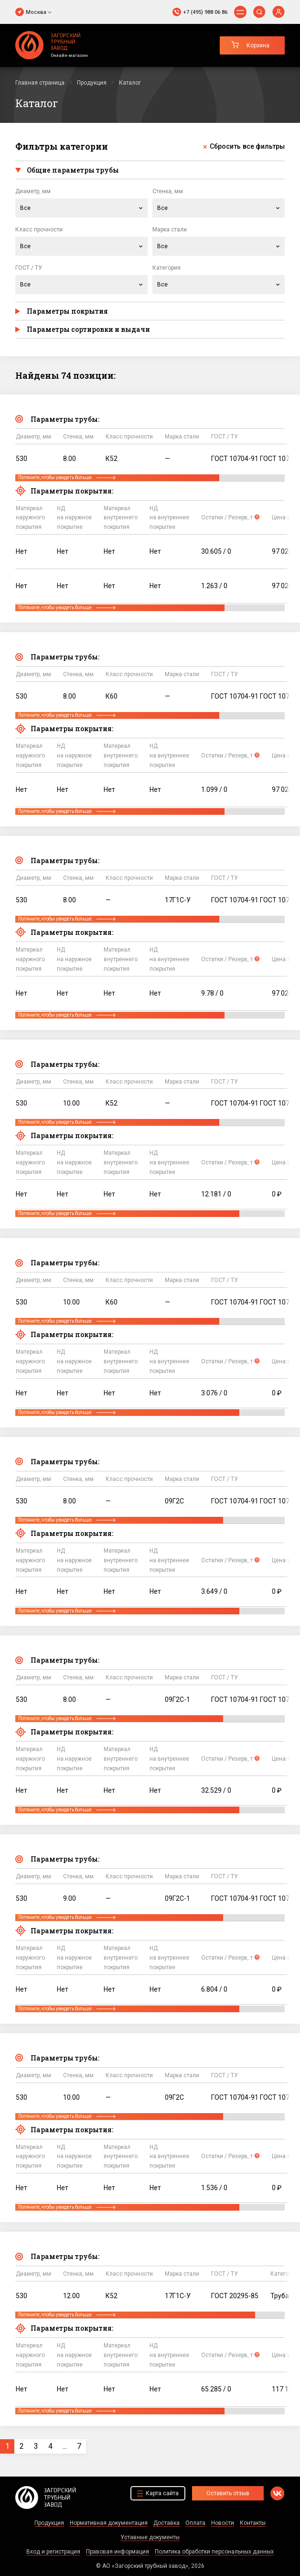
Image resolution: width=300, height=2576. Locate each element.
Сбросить (247, 147)
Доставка (166, 2523)
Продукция (49, 2523)
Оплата (195, 2523)
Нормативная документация (109, 2523)
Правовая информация (117, 2551)
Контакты (253, 2523)
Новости (222, 2523)
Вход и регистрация (53, 2551)
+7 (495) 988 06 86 (205, 12)
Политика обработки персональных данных (214, 2551)
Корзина (257, 45)
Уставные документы (150, 2537)
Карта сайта (162, 2493)
